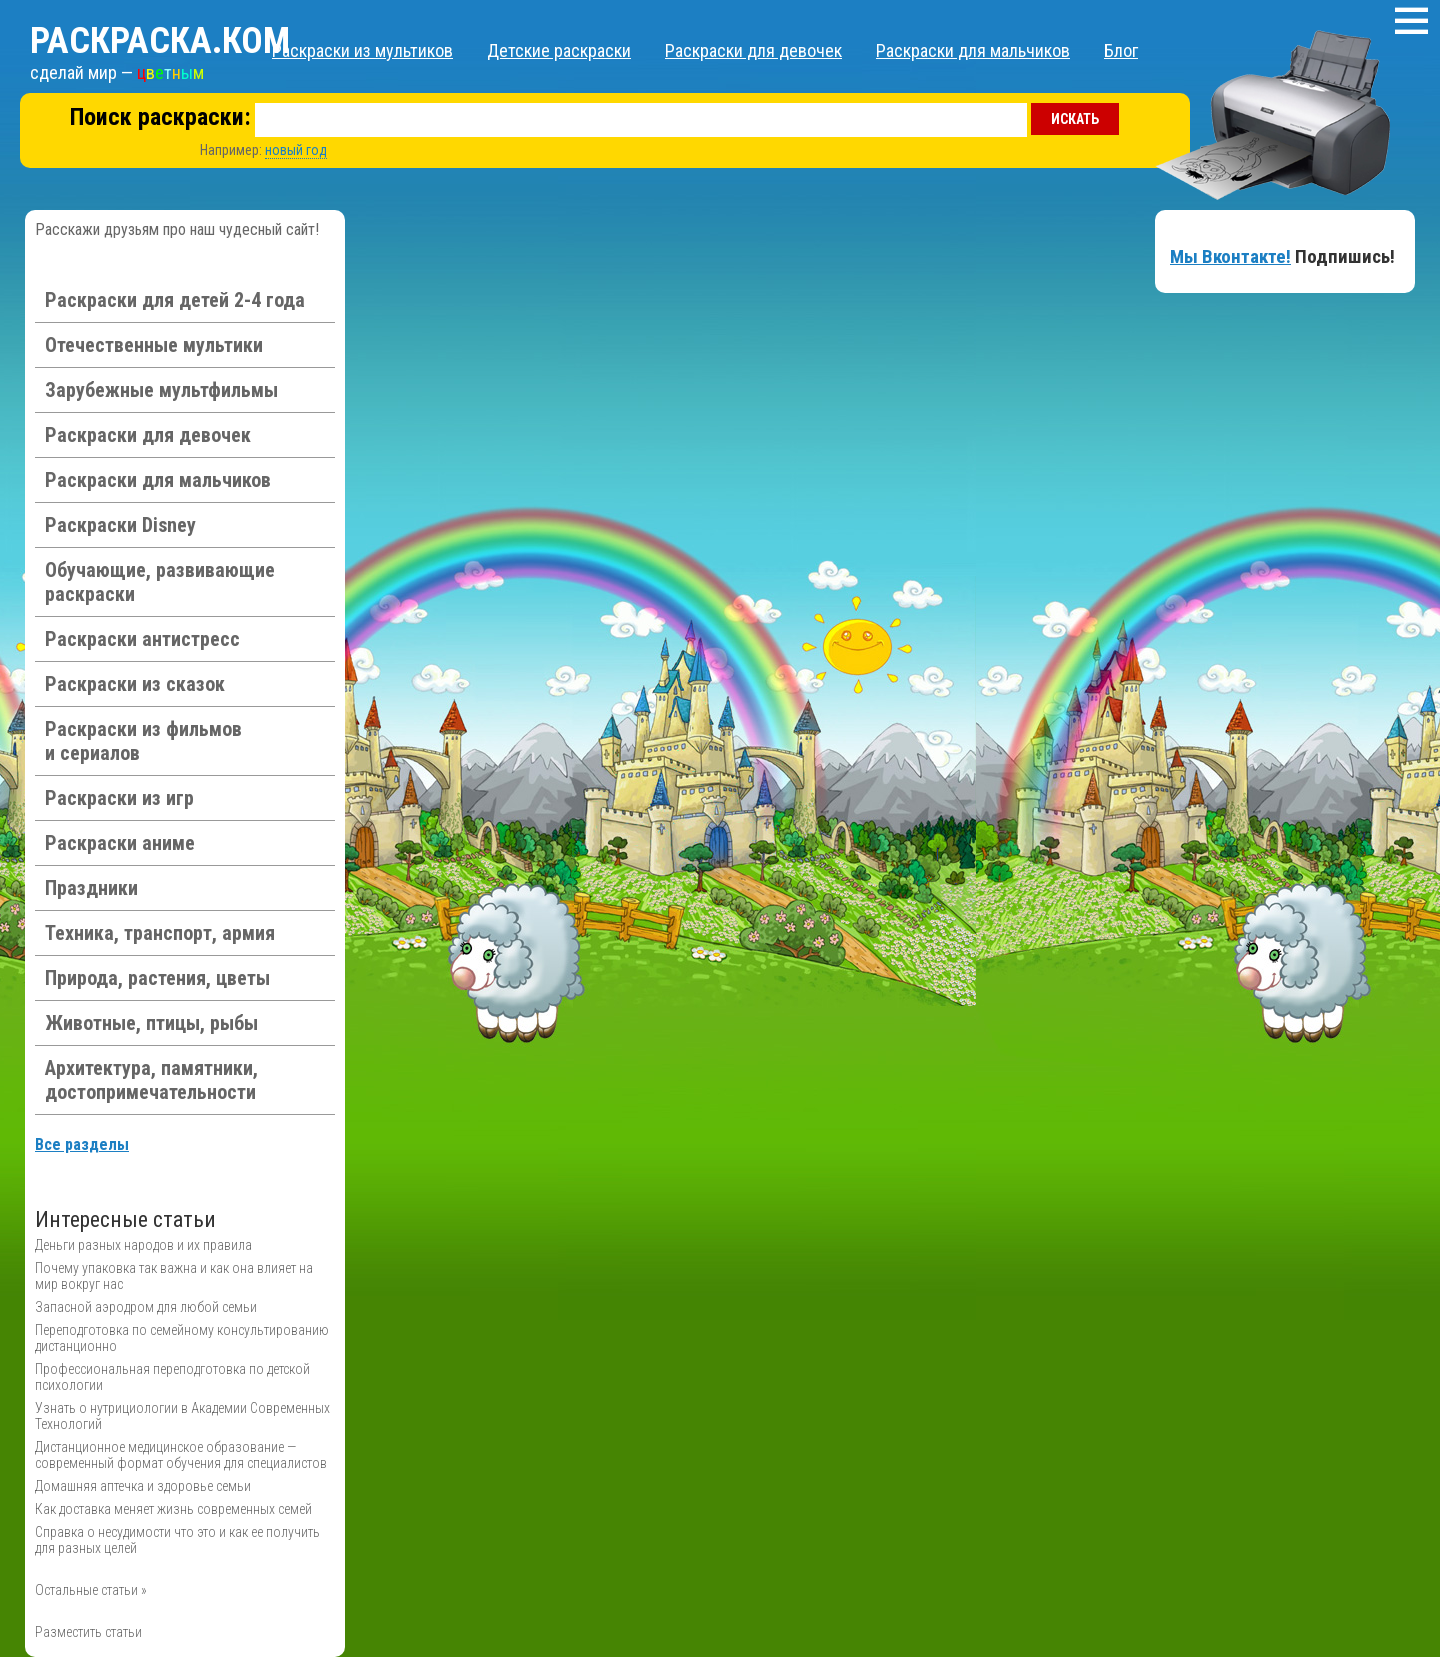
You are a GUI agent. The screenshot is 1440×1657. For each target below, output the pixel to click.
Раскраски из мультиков (362, 50)
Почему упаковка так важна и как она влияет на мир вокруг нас (174, 1276)
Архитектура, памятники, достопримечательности (151, 1080)
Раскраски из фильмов (143, 741)
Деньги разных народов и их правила (143, 1245)
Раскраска (160, 41)
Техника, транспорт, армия (160, 933)
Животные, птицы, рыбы (151, 1023)
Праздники (91, 888)
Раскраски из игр (119, 798)
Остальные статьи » (91, 1590)
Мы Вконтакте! (1230, 256)
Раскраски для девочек (753, 50)
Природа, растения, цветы (157, 978)
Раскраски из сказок (135, 684)
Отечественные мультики (154, 345)
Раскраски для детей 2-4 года (175, 300)
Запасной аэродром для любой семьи (146, 1307)
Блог (1121, 50)
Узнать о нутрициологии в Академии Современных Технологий (182, 1416)
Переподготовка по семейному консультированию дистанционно (182, 1338)
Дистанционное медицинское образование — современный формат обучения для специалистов (181, 1455)
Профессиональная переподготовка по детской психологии (172, 1377)
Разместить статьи (88, 1632)
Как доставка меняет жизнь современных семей (173, 1509)
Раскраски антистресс (142, 639)
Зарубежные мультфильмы (161, 390)
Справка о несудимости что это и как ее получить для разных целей (177, 1540)
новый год (296, 150)
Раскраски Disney (120, 525)
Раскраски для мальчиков (973, 50)
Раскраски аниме (120, 843)
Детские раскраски (559, 50)
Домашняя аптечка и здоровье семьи (143, 1486)
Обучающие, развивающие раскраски (160, 582)
